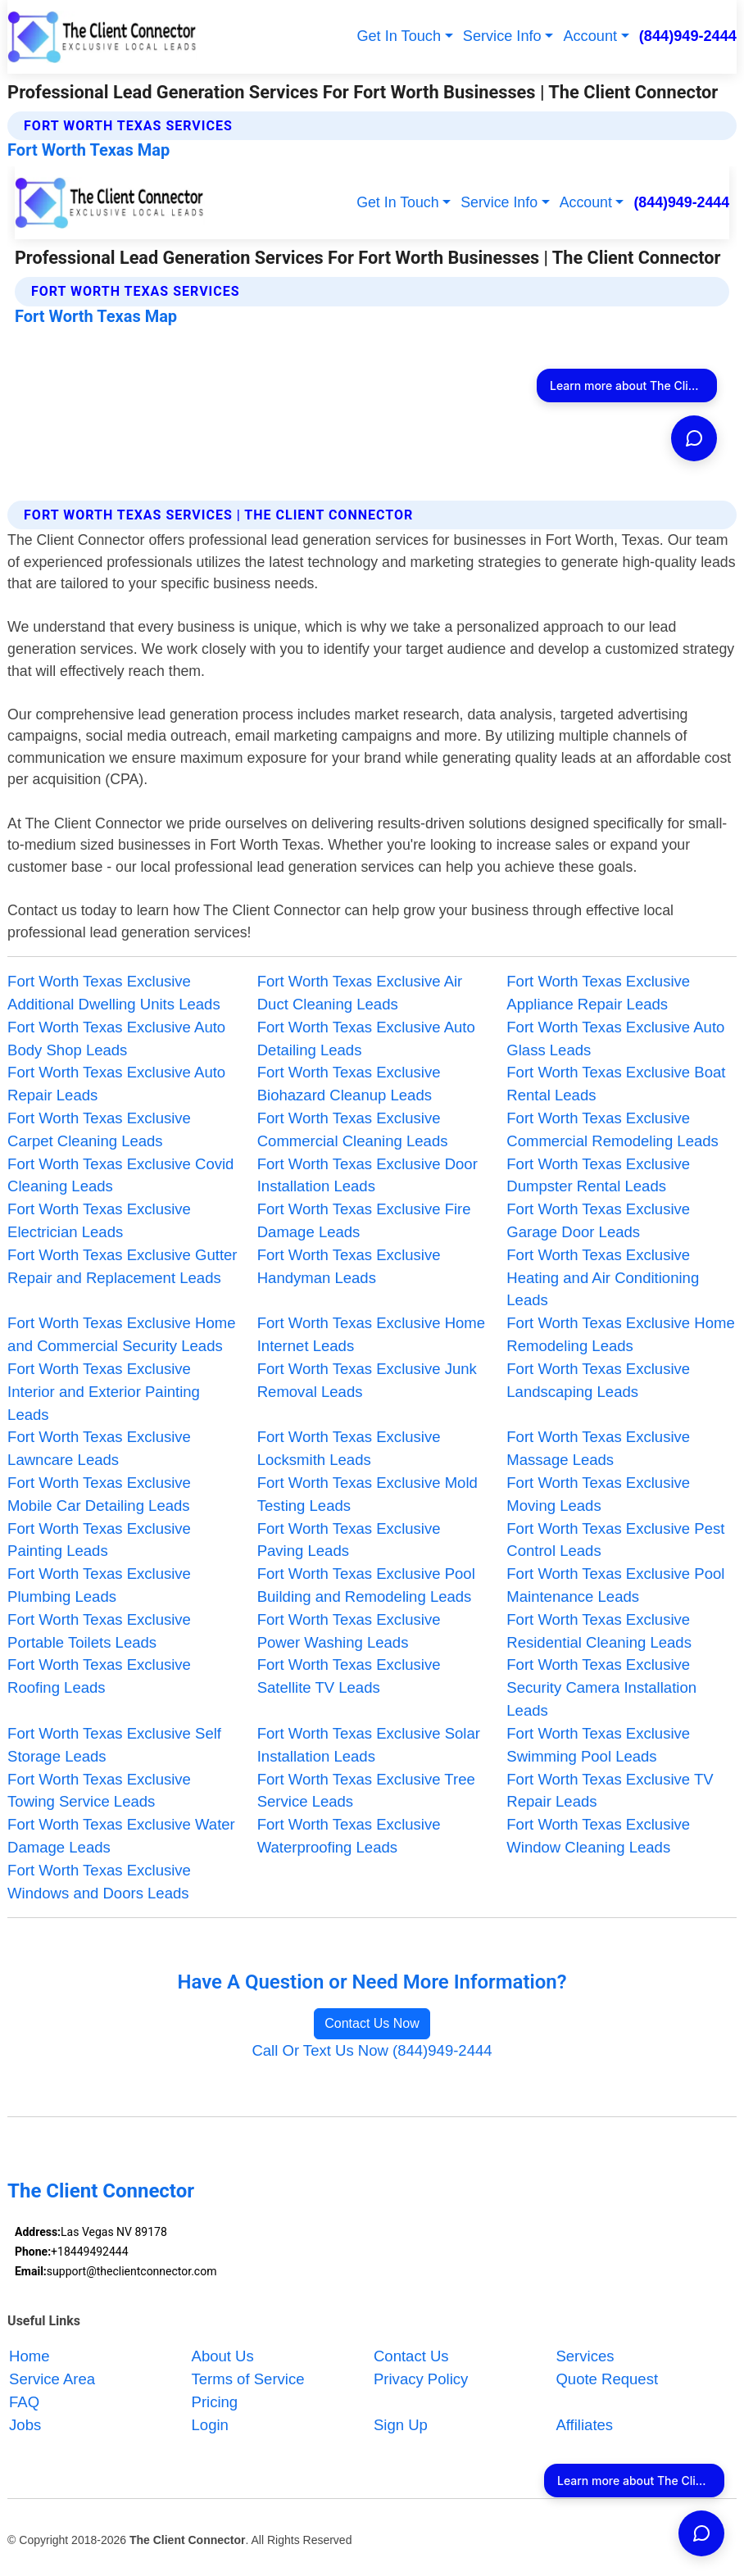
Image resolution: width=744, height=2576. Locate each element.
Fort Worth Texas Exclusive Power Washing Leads (349, 1631)
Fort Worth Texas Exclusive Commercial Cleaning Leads (352, 1129)
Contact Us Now (372, 2023)
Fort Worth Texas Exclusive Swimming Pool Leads (598, 1745)
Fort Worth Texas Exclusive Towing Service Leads (99, 1791)
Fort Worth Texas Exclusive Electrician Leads (99, 1220)
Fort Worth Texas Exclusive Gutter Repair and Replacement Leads (122, 1266)
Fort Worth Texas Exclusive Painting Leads (99, 1540)
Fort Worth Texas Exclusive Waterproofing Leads (349, 1836)
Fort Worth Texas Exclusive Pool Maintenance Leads (615, 1585)
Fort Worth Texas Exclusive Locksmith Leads (349, 1448)
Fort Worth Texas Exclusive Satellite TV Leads (349, 1676)
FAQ (24, 2401)
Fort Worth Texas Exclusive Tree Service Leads (366, 1791)
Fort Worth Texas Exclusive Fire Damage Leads (364, 1220)
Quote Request (607, 2379)
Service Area (52, 2379)
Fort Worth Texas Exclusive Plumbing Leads (99, 1585)
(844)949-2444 (688, 36)
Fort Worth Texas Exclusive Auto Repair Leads (116, 1084)
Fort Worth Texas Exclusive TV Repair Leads (609, 1791)
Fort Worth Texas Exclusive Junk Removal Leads (367, 1380)
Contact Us (411, 2356)
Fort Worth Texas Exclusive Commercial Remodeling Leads (612, 1129)
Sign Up (401, 2424)
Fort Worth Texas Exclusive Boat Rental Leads (615, 1084)
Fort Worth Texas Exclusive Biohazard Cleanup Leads (349, 1084)
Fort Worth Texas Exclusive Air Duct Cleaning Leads (360, 993)
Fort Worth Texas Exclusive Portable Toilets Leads (99, 1631)
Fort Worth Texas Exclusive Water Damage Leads (121, 1836)
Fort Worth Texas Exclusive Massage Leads (598, 1448)
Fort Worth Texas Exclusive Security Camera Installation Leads (601, 1687)
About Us (223, 2356)
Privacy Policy (421, 2379)
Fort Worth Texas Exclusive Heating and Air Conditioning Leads (602, 1277)
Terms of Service (248, 2379)
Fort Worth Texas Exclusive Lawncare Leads (99, 1448)
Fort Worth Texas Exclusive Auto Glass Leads (615, 1038)
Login (210, 2424)
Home (29, 2356)
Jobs (25, 2424)
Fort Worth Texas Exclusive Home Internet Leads (371, 1334)
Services (585, 2356)
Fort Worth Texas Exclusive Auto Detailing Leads (366, 1038)
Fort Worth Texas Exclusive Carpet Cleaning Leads (99, 1129)
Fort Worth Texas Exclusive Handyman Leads (349, 1266)
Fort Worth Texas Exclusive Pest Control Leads (615, 1540)
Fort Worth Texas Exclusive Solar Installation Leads (368, 1745)
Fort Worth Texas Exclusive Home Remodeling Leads (620, 1334)
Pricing (215, 2401)
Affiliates (584, 2424)
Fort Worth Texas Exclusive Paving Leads (349, 1540)
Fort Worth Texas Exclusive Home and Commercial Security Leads (121, 1334)
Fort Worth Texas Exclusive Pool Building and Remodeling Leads (366, 1585)
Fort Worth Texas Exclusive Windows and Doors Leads (99, 1882)
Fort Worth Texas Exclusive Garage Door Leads (598, 1220)
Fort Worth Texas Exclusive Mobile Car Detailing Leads (99, 1494)
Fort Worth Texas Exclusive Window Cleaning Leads (598, 1836)
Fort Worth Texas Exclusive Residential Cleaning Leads (599, 1631)
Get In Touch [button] (398, 36)
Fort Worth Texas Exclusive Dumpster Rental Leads (598, 1175)
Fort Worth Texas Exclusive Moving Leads (598, 1494)
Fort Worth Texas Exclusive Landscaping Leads (598, 1380)
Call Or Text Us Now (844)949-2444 (372, 2050)
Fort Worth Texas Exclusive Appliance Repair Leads (598, 993)
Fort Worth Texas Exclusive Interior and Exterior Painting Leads (103, 1391)
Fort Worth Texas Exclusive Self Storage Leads (114, 1745)
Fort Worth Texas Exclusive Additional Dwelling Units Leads (113, 993)
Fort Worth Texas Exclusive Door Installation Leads (367, 1175)
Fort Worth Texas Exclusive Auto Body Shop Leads (116, 1038)
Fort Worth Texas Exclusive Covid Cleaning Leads (120, 1175)
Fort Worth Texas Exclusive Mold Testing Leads (367, 1494)
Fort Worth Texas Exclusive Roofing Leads (99, 1676)
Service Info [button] (502, 36)
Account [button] (590, 36)
